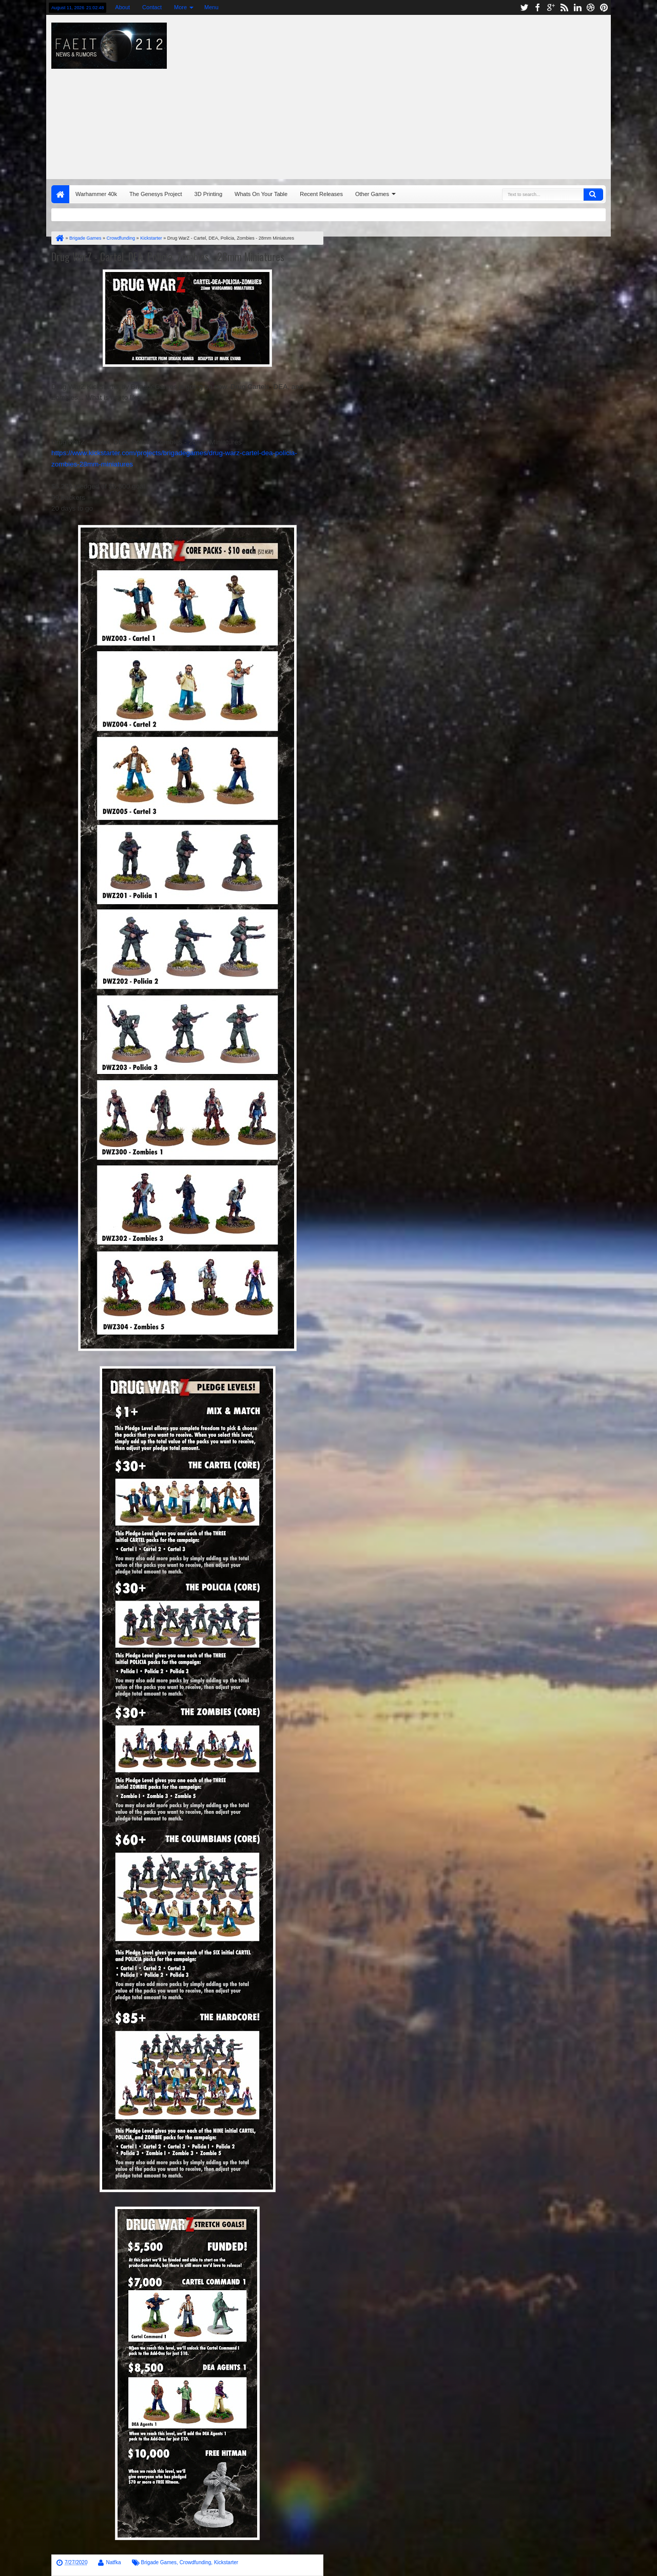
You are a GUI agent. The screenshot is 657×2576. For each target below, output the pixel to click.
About (122, 7)
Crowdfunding (195, 2562)
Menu (211, 7)
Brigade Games (159, 2562)
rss (564, 7)
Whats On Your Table (261, 194)
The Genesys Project (155, 194)
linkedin (577, 7)
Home (60, 194)
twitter (524, 7)
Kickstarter (226, 2562)
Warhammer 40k (96, 194)
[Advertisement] (444, 94)
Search (593, 194)
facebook (537, 7)
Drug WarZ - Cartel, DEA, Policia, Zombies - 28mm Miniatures (167, 256)
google (550, 7)
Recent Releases (321, 194)
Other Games (372, 194)
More (180, 7)
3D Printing (208, 194)
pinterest (604, 7)
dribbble (590, 7)
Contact (152, 7)
